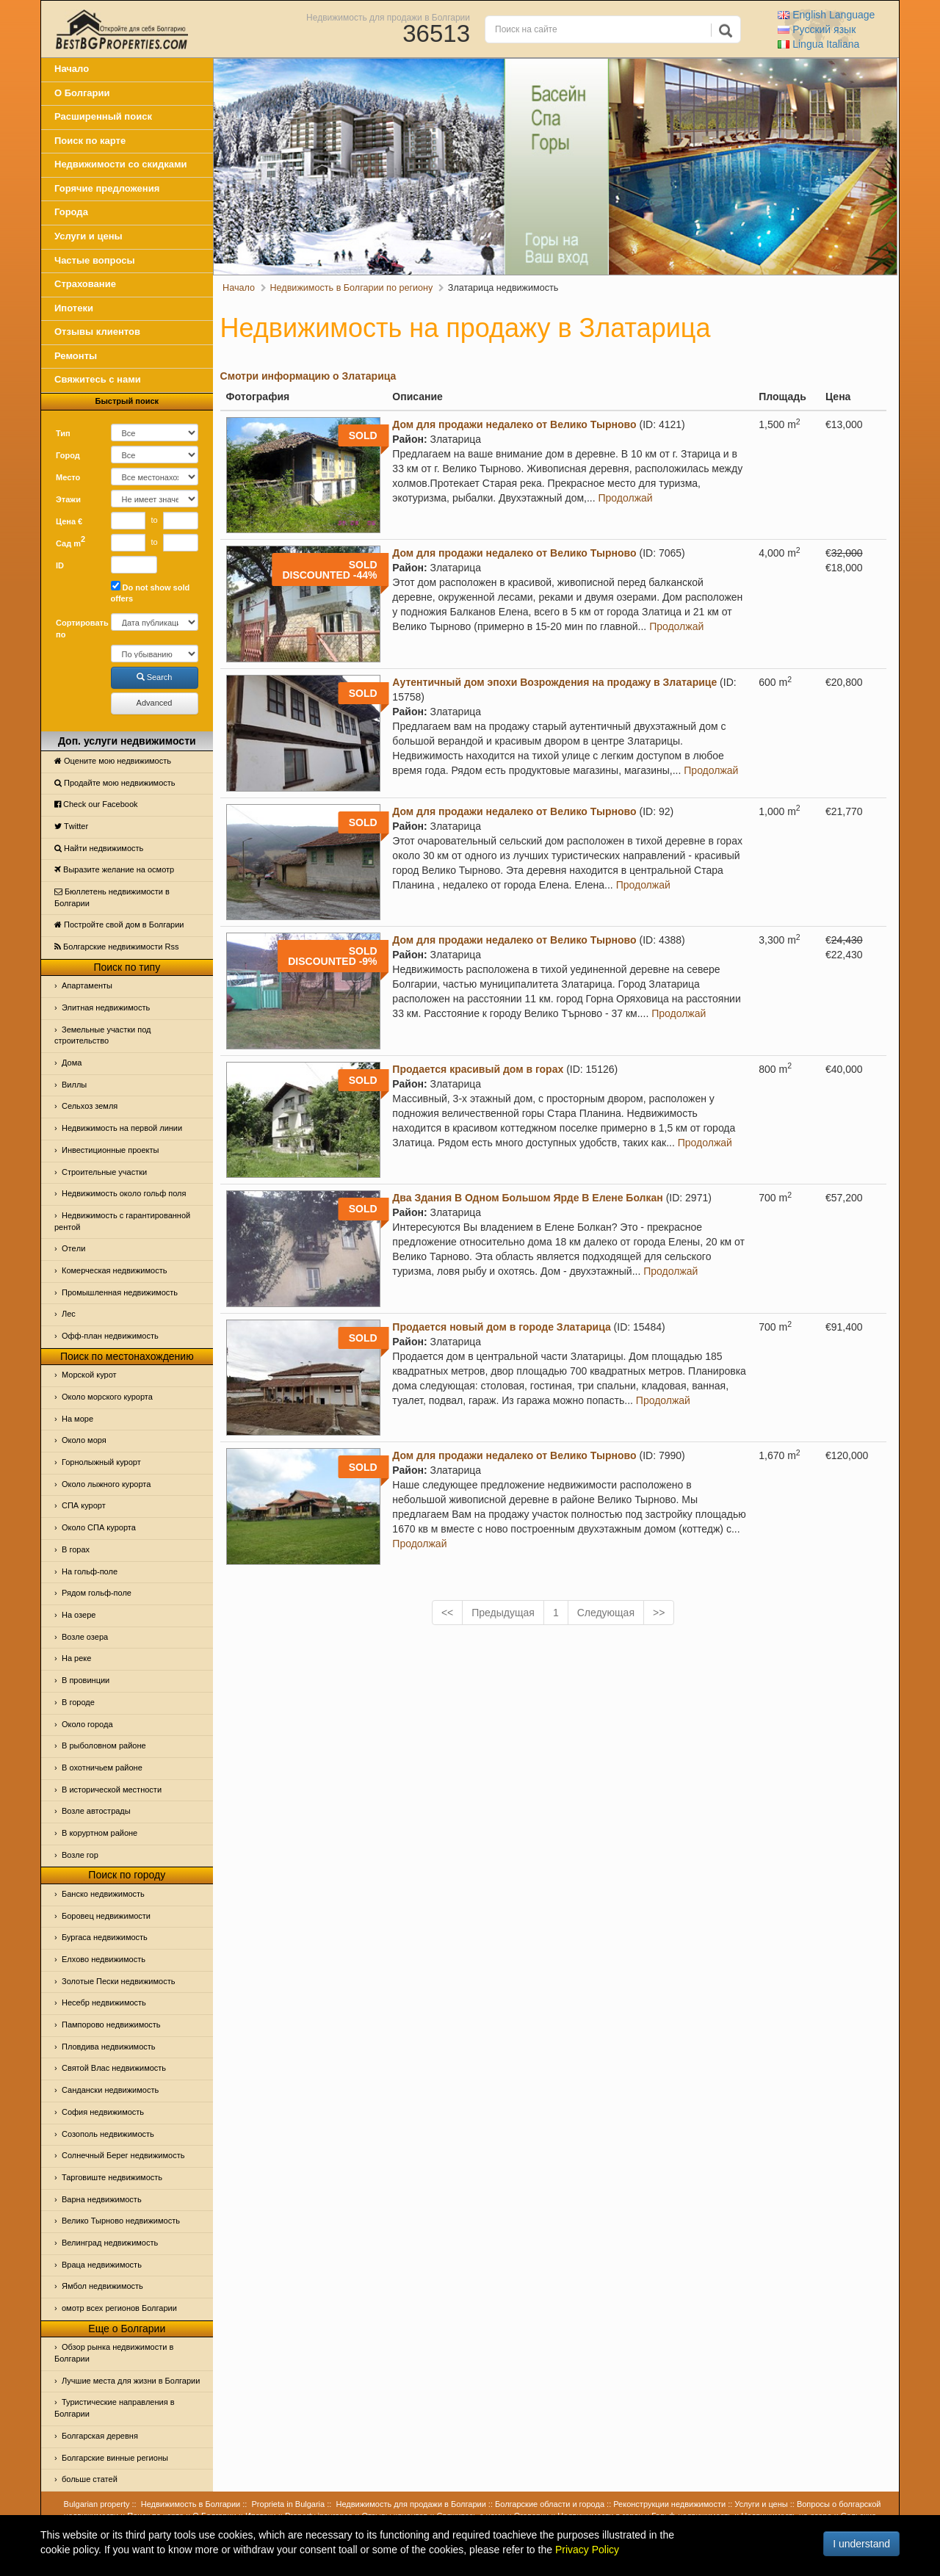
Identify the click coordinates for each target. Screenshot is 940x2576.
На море (77, 1418)
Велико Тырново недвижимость (121, 2220)
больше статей (90, 2479)
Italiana (818, 44)
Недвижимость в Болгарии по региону (351, 288)
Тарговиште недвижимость (112, 2177)
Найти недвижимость (98, 848)
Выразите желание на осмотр (114, 869)
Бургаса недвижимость (105, 1937)
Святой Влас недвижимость (114, 2067)
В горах (76, 1549)
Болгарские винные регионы (115, 2457)
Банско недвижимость (103, 1893)
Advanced (155, 702)
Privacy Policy (587, 2549)
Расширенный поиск (103, 116)
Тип (63, 433)
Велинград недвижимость (110, 2242)
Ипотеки (73, 308)
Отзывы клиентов (97, 331)
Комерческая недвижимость (114, 1270)
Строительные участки (104, 1172)
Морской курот (89, 1374)
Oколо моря (84, 1440)
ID (60, 565)
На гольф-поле (90, 1571)
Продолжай (626, 498)
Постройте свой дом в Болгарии (119, 924)
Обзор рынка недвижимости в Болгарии (113, 2352)
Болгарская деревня (100, 2435)
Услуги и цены (88, 236)
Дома (72, 1062)
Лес (69, 1313)
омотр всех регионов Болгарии (119, 2308)
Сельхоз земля (90, 1105)
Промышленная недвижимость (120, 1292)
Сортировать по (78, 628)
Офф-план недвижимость (110, 1335)
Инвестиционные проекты (110, 1150)
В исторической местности (112, 1789)
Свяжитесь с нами (97, 379)
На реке (76, 1658)
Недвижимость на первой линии (122, 1128)
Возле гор (80, 1854)
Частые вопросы (94, 260)
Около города (87, 1724)
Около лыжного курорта (106, 1484)
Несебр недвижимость (104, 2002)
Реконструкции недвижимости (669, 2504)
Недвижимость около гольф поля (124, 1193)
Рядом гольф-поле (96, 1592)
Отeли (73, 1248)
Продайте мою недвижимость (115, 782)
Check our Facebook (96, 804)
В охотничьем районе (102, 1767)
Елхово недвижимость (103, 1959)
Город (68, 455)
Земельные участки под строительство (102, 1035)
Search (155, 677)
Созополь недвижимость (108, 2134)
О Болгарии (82, 92)
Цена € (69, 521)
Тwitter (71, 826)
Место (68, 477)
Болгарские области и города (549, 2504)
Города (71, 211)
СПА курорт (84, 1505)
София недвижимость (103, 2112)
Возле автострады (96, 1810)
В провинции (85, 1680)
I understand (861, 2544)
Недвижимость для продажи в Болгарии (388, 17)
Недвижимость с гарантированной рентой (122, 1221)
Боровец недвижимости (106, 1915)
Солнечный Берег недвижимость (123, 2155)
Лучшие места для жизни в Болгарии (131, 2380)
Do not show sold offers (150, 592)
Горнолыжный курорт (101, 1462)
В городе (78, 1702)
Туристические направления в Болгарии (114, 2408)
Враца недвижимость (102, 2264)
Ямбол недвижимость (102, 2286)
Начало (71, 68)
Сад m (70, 541)
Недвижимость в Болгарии (190, 2504)
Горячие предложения (106, 188)
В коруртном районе (99, 1832)
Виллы (74, 1084)
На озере (78, 1614)
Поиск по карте (90, 140)
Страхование (85, 283)
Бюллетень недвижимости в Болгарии (112, 897)
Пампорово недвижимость (111, 2024)
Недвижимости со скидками (120, 164)
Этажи (68, 499)
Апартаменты (87, 985)
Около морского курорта (107, 1396)
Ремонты (75, 355)
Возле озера (85, 1636)
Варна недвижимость (102, 2199)
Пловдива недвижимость (109, 2046)
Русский (817, 29)
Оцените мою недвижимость (112, 760)
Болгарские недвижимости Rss (116, 946)
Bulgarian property (97, 2504)
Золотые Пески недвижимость (118, 1981)
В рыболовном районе (104, 1745)
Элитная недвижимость (106, 1007)
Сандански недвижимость (110, 2089)
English (826, 15)
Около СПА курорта (99, 1527)
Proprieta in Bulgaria (288, 2504)
